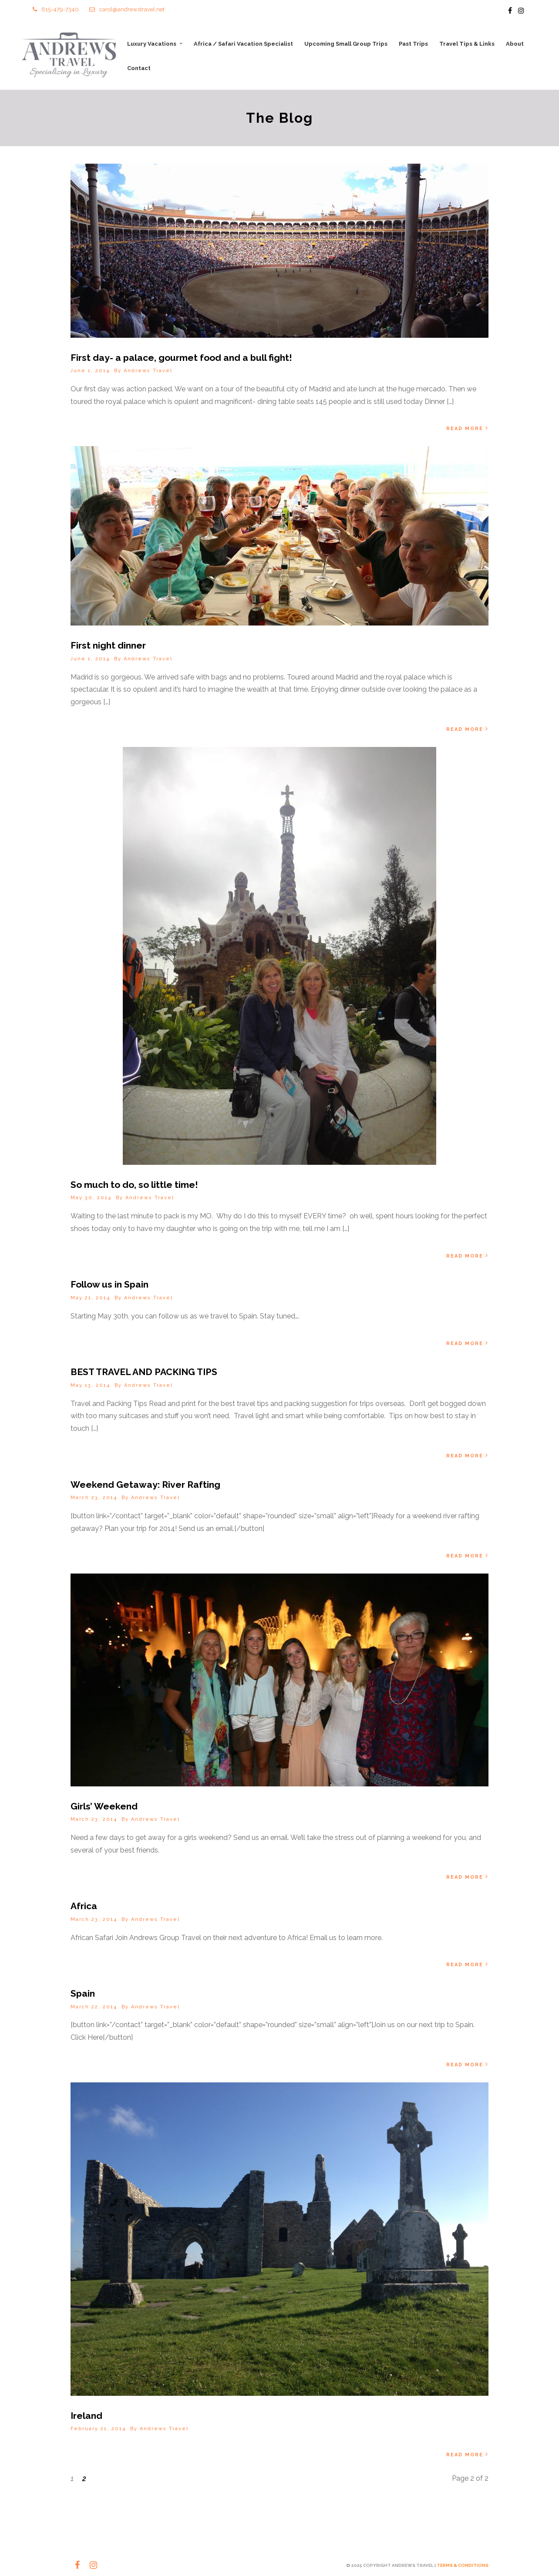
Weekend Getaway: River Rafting (145, 1484)
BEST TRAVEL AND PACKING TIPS (144, 1371)
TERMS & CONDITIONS (462, 2565)
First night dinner (108, 645)
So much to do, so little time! (134, 1184)
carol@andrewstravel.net (127, 9)
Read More (467, 428)
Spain (83, 1993)
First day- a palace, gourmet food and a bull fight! (181, 357)
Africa (84, 1905)
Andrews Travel (148, 370)
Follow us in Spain (109, 1284)
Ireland (86, 2415)
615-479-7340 (56, 9)
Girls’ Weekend (104, 1806)
